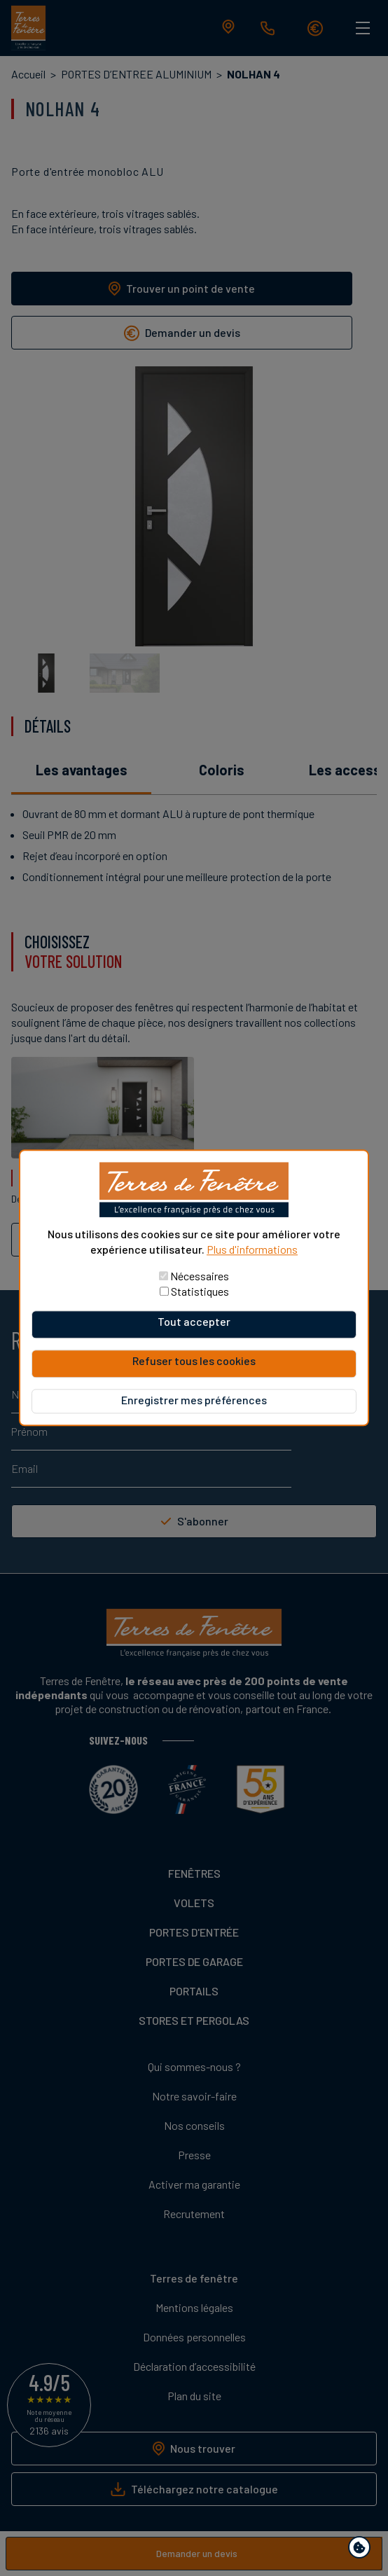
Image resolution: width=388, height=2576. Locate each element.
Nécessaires (199, 1276)
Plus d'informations (252, 1249)
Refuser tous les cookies (194, 1361)
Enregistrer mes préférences (194, 1400)
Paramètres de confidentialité (362, 2549)
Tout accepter (194, 1322)
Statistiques (200, 1292)
